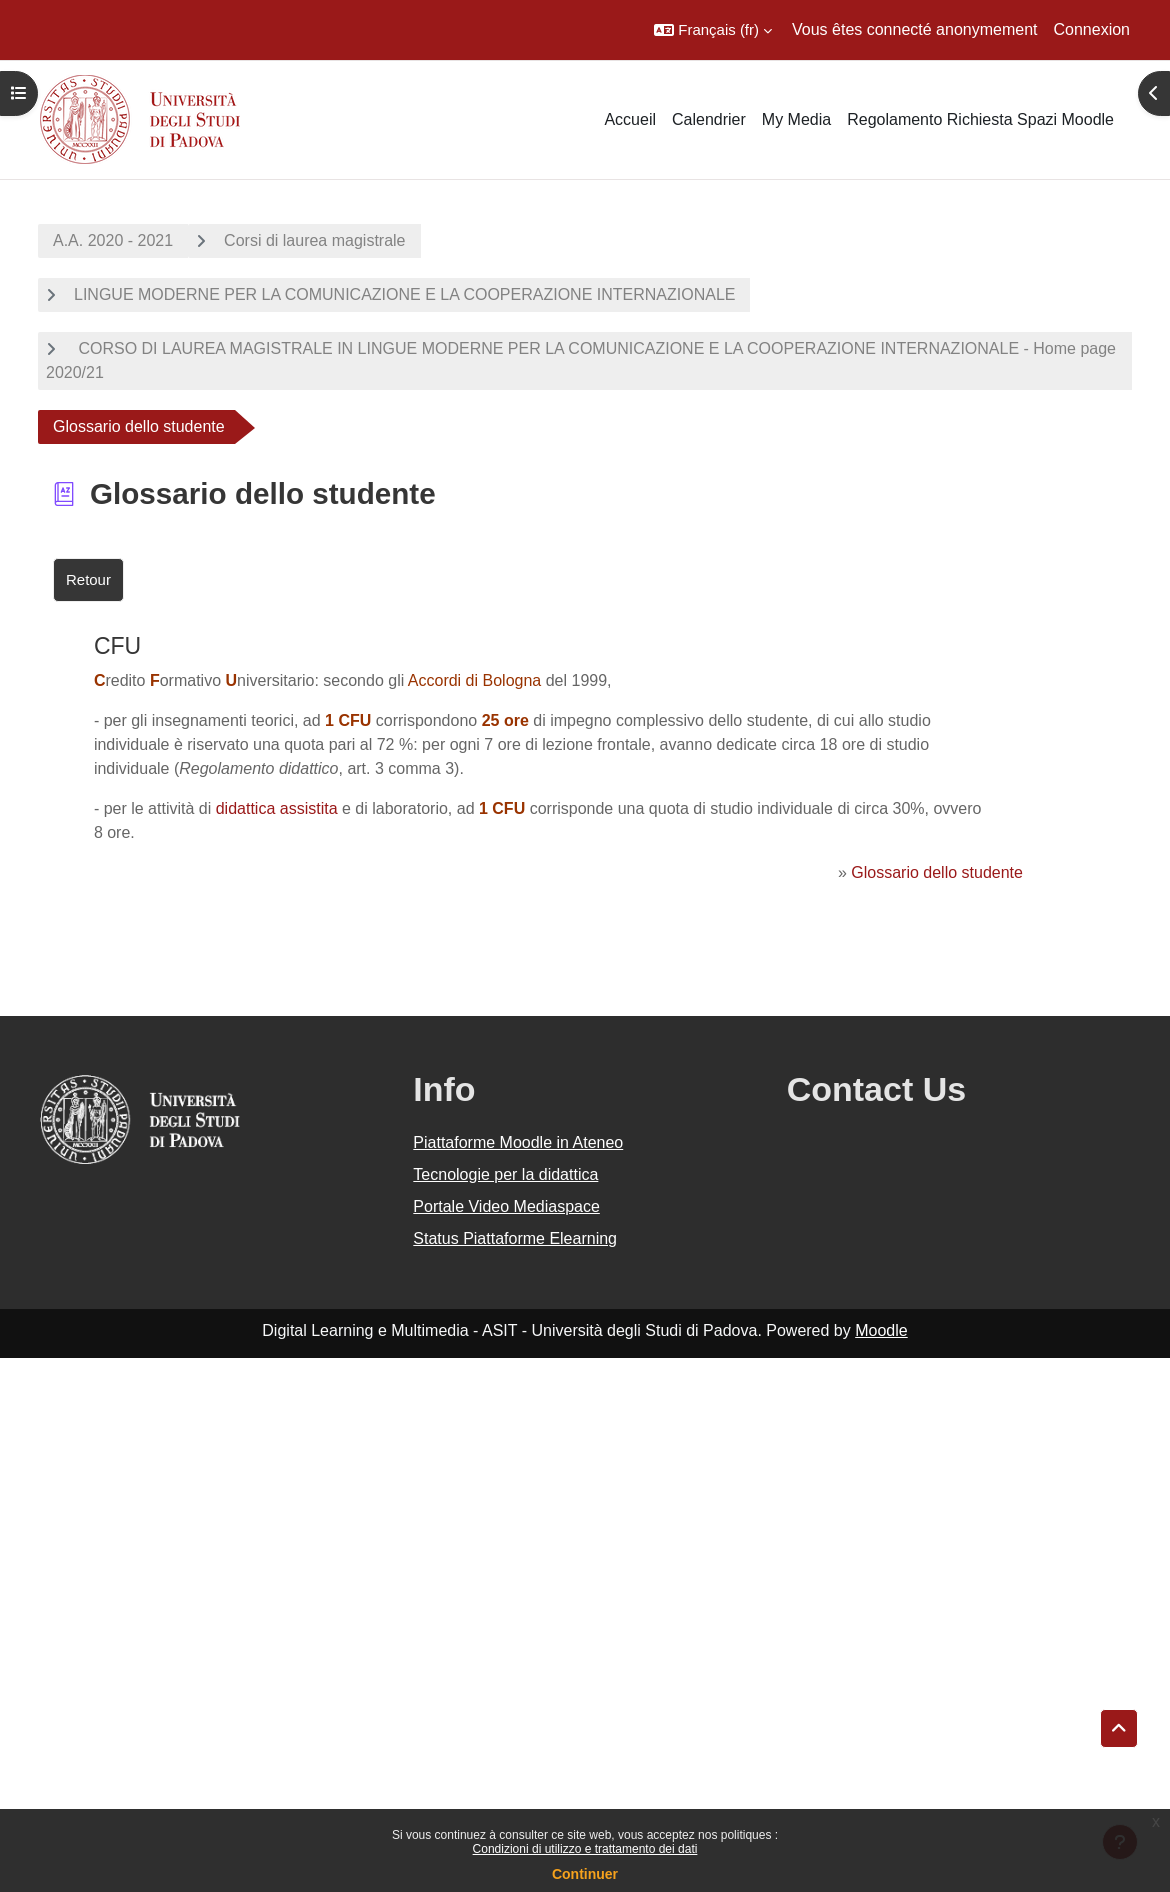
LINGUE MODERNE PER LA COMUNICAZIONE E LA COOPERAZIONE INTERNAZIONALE (404, 294)
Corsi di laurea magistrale (314, 240)
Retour (88, 579)
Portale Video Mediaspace (506, 1206)
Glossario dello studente (937, 872)
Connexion (1092, 29)
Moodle (881, 1330)
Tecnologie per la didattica (505, 1174)
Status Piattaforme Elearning (515, 1238)
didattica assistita (277, 808)
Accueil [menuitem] (630, 119)
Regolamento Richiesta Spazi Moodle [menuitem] (980, 119)
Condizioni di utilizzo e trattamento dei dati (585, 1849)
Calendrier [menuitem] (709, 119)
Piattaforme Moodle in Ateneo (518, 1142)
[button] (713, 30)
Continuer (585, 1874)
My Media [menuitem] (796, 119)
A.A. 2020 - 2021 (113, 240)
